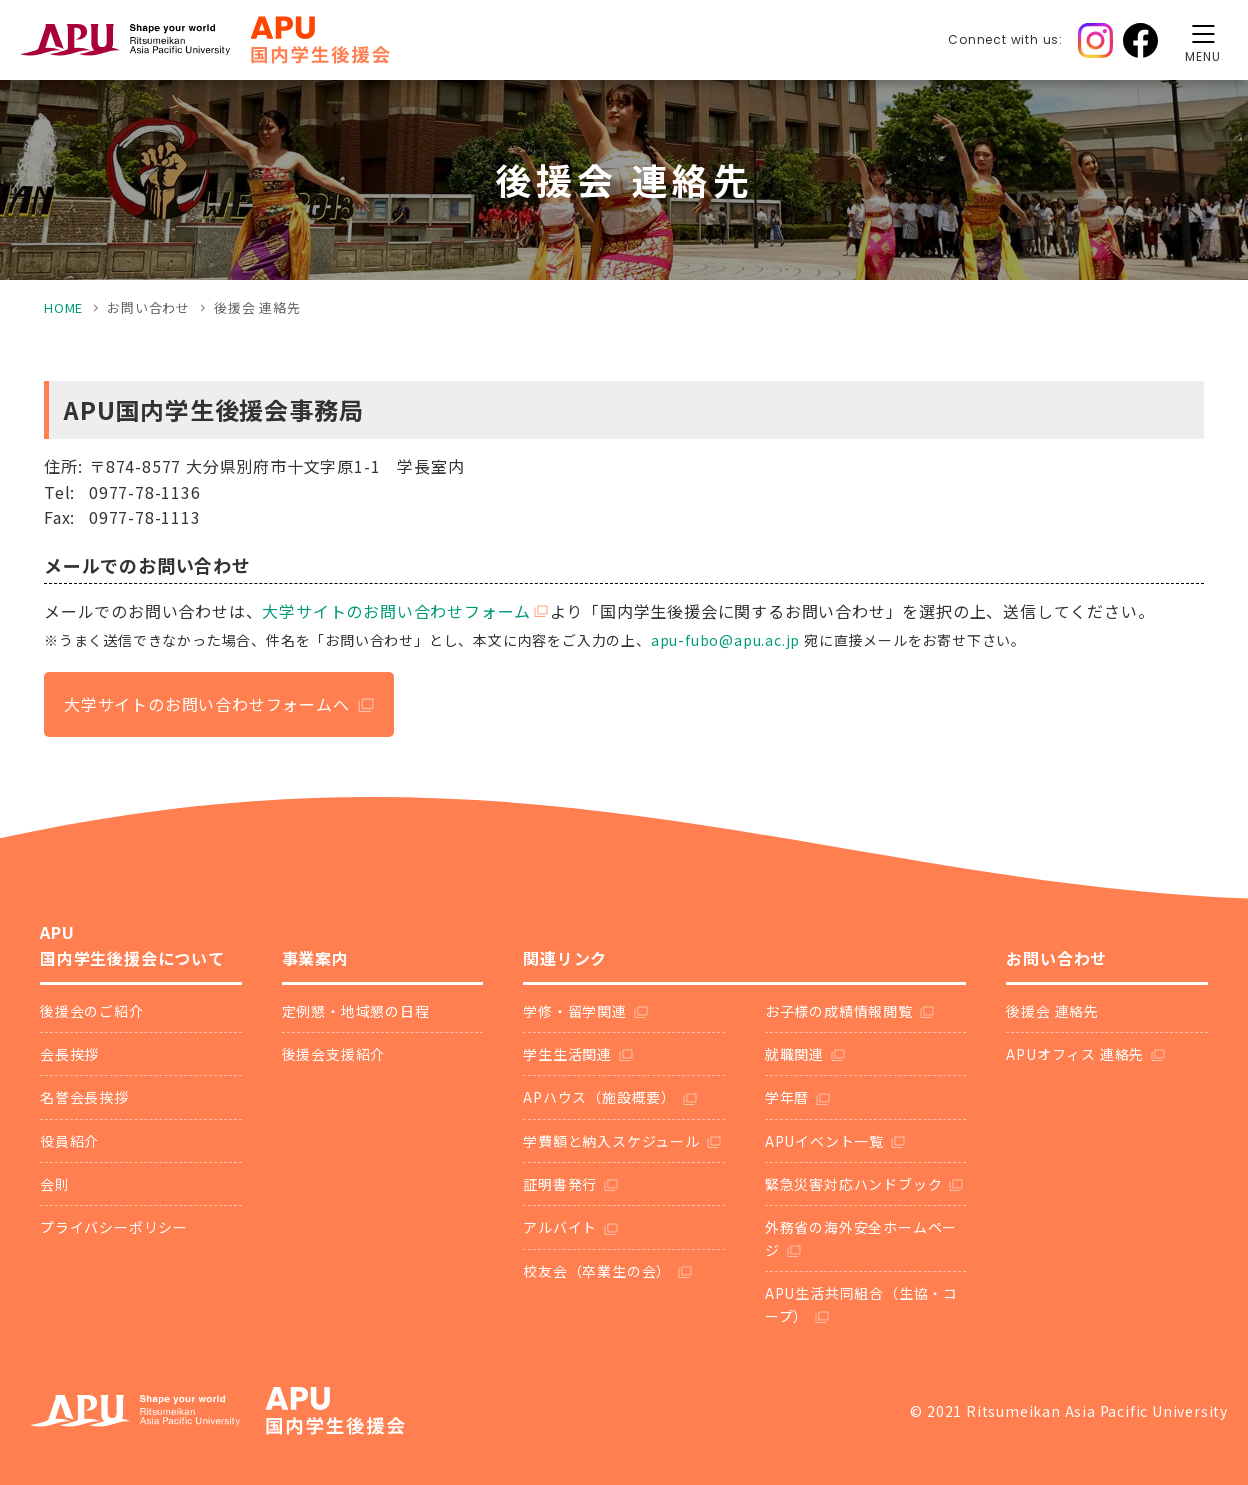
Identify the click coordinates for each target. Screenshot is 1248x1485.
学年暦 (787, 1097)
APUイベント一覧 (824, 1141)
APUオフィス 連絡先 (1075, 1054)
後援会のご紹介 (92, 1011)
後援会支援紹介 (334, 1054)
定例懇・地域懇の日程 (356, 1011)
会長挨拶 (69, 1054)
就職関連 (794, 1054)
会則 (55, 1184)
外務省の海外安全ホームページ (861, 1238)
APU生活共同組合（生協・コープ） (861, 1304)
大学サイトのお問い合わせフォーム (396, 611)
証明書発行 (560, 1184)
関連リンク (565, 958)
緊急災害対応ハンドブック (854, 1184)
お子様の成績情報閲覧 (839, 1011)
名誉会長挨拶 (84, 1097)
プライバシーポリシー (114, 1227)
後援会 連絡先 (1052, 1011)
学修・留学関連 (575, 1011)
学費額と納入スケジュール (611, 1141)
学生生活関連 (567, 1054)
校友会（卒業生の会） (597, 1271)
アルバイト (560, 1227)
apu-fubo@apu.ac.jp (725, 640)
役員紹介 (69, 1141)
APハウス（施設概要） (599, 1097)
